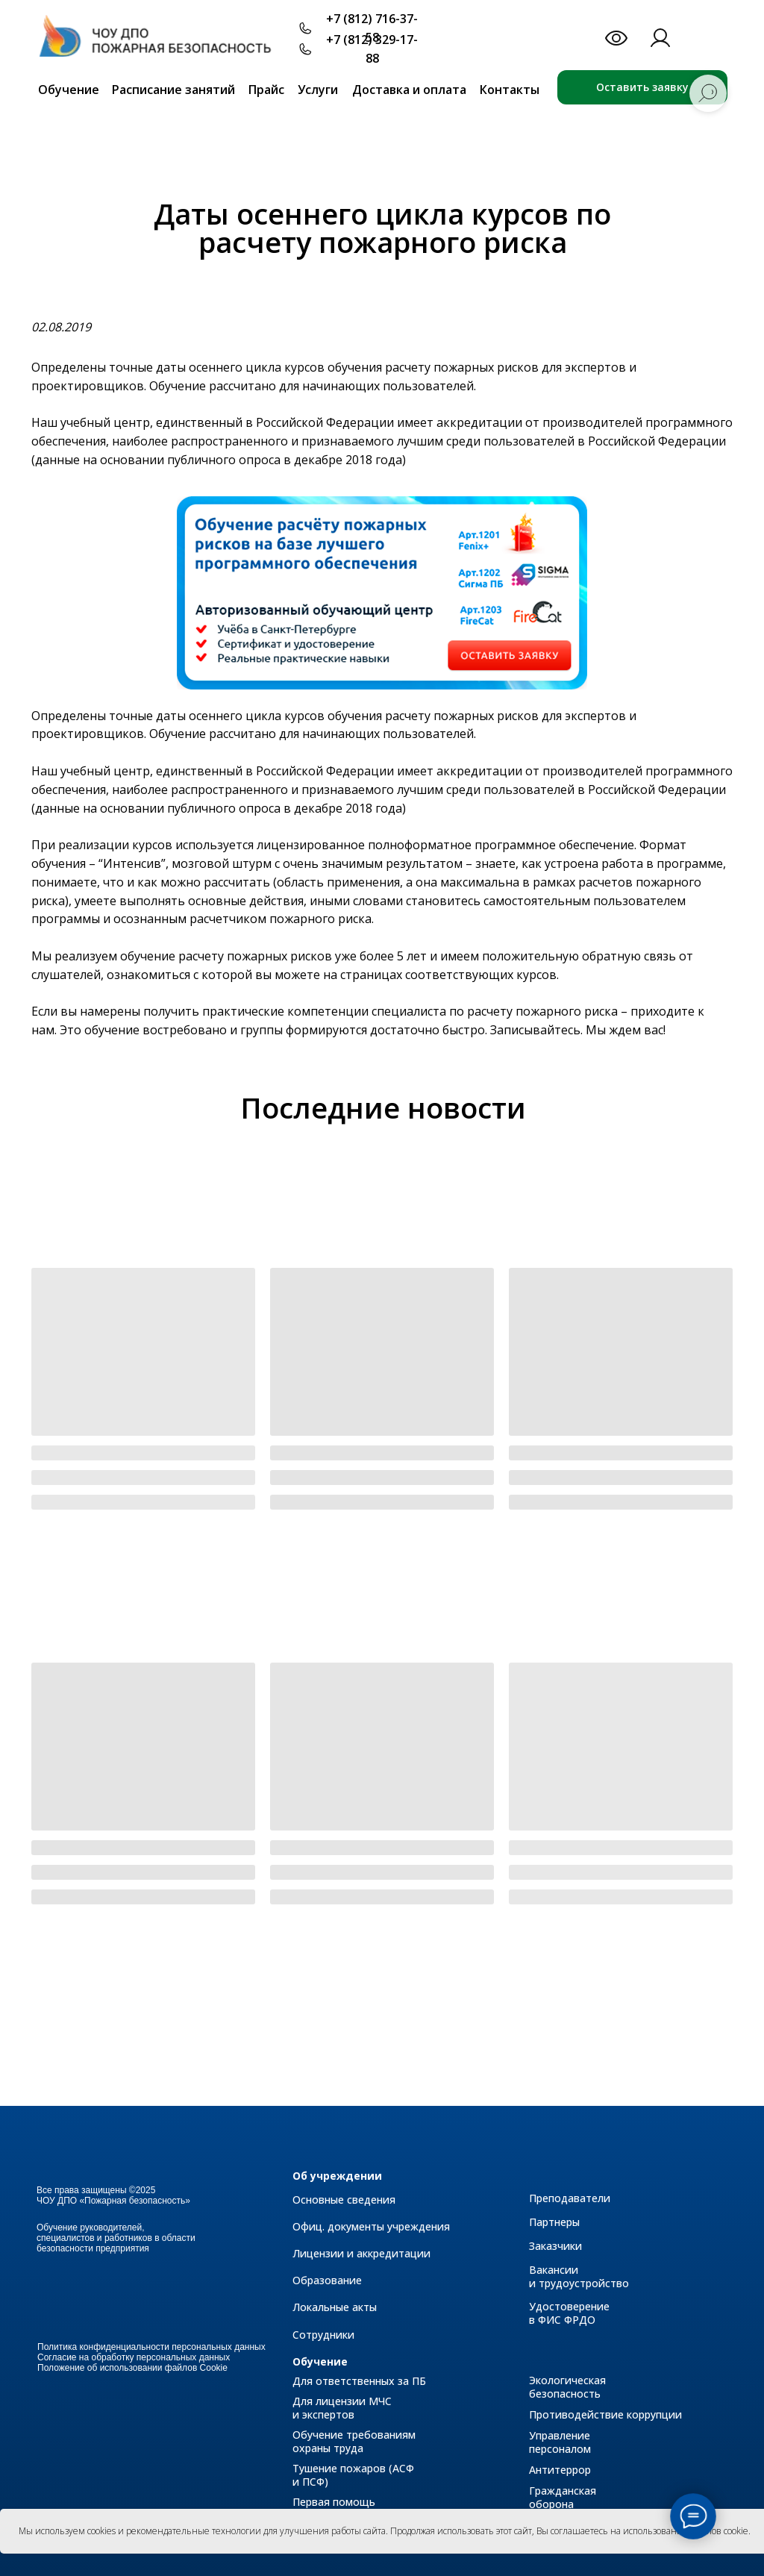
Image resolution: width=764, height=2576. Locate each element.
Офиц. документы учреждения (371, 2226)
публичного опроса (225, 459)
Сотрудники (323, 2335)
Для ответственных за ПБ (359, 2381)
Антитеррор (560, 2470)
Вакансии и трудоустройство (579, 2276)
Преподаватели (569, 2198)
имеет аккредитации (459, 422)
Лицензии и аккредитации (361, 2253)
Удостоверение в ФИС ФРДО (569, 2313)
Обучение (320, 2361)
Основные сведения (343, 2199)
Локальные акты (334, 2307)
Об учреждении (337, 2176)
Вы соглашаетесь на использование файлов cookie (642, 2531)
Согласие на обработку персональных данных (133, 2357)
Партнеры (554, 2222)
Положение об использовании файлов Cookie (132, 2368)
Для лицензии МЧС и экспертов (342, 2408)
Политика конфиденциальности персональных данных (151, 2347)
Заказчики (555, 2246)
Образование (327, 2280)
